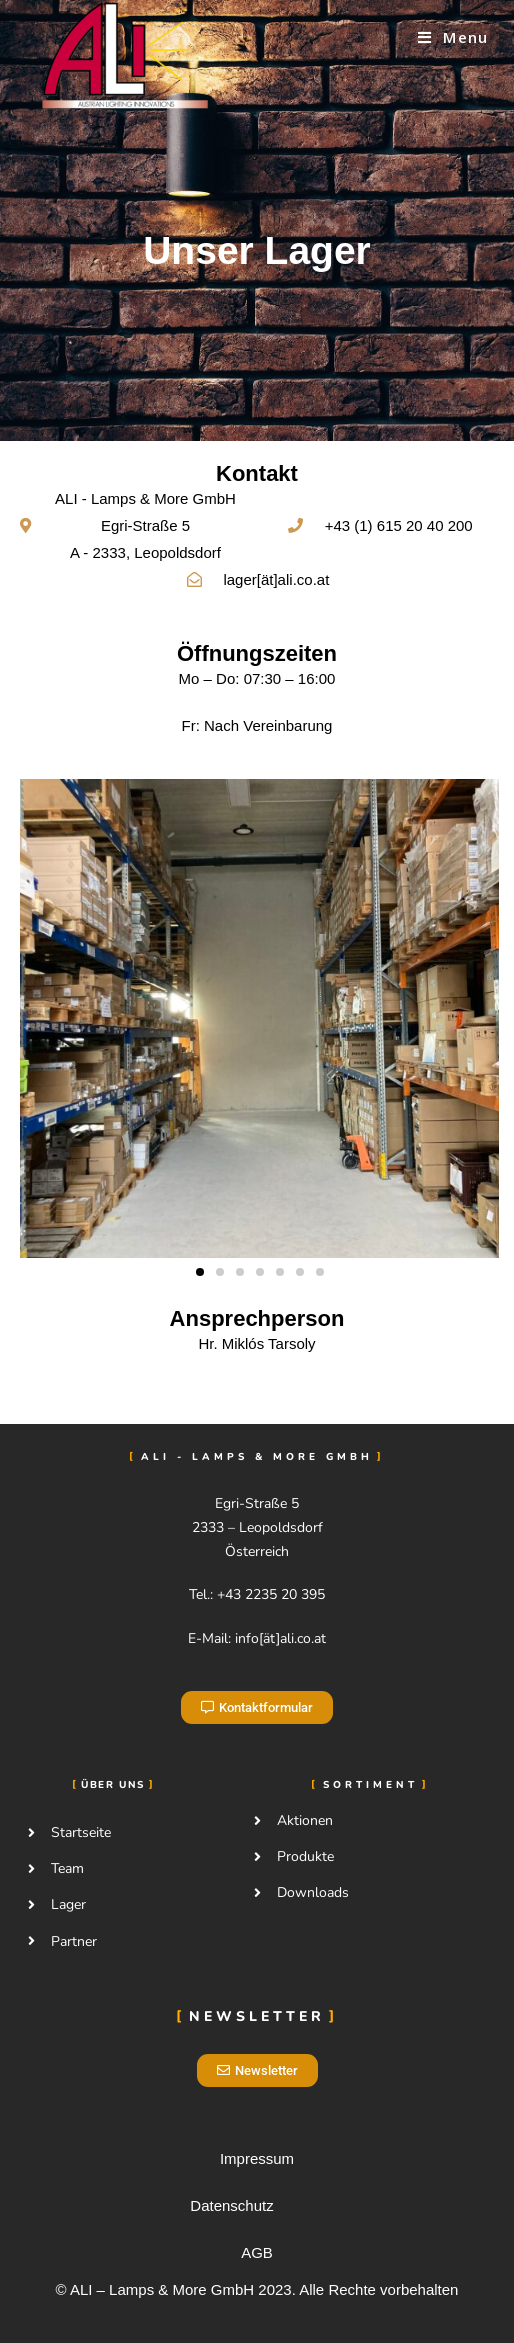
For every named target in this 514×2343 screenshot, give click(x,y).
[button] (200, 1272)
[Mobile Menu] (453, 37)
